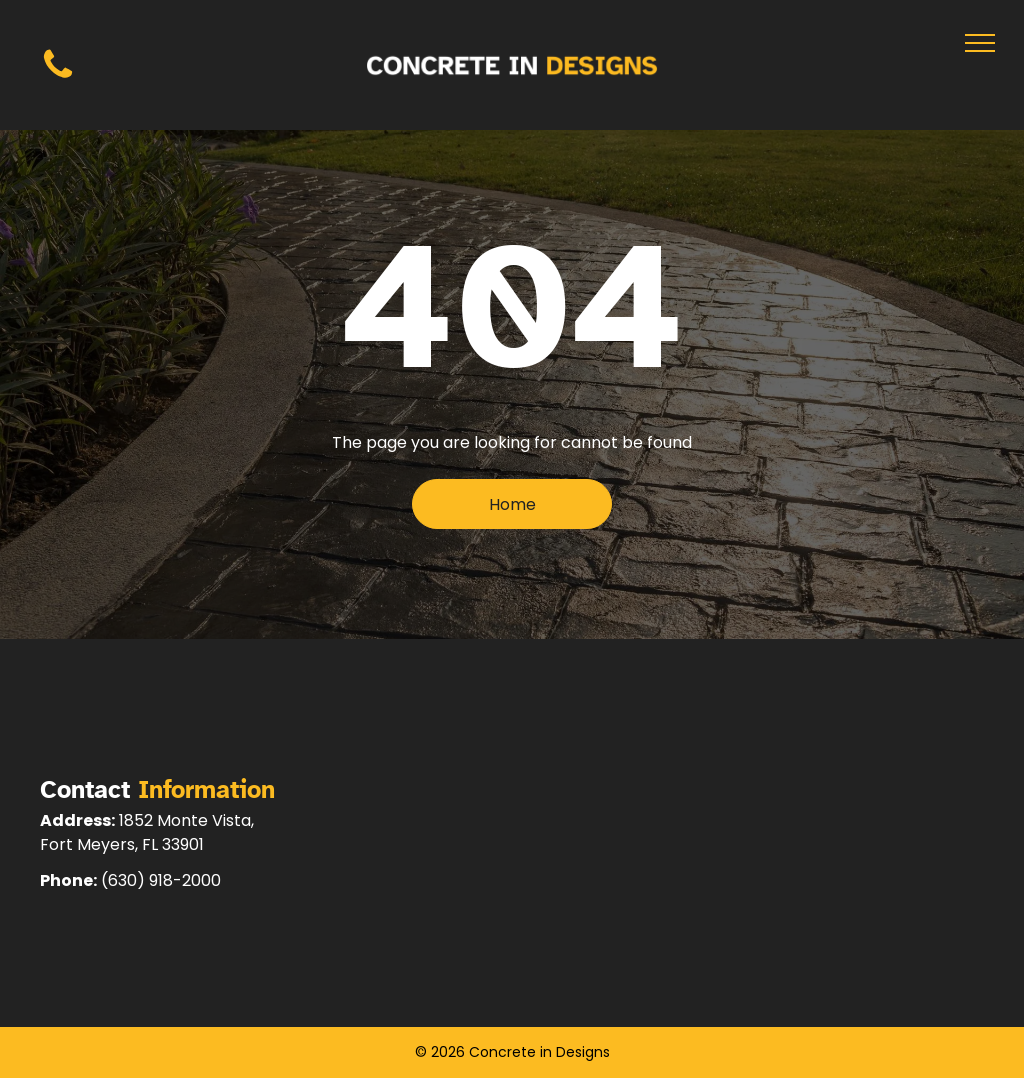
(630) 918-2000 (161, 880)
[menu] (980, 43)
